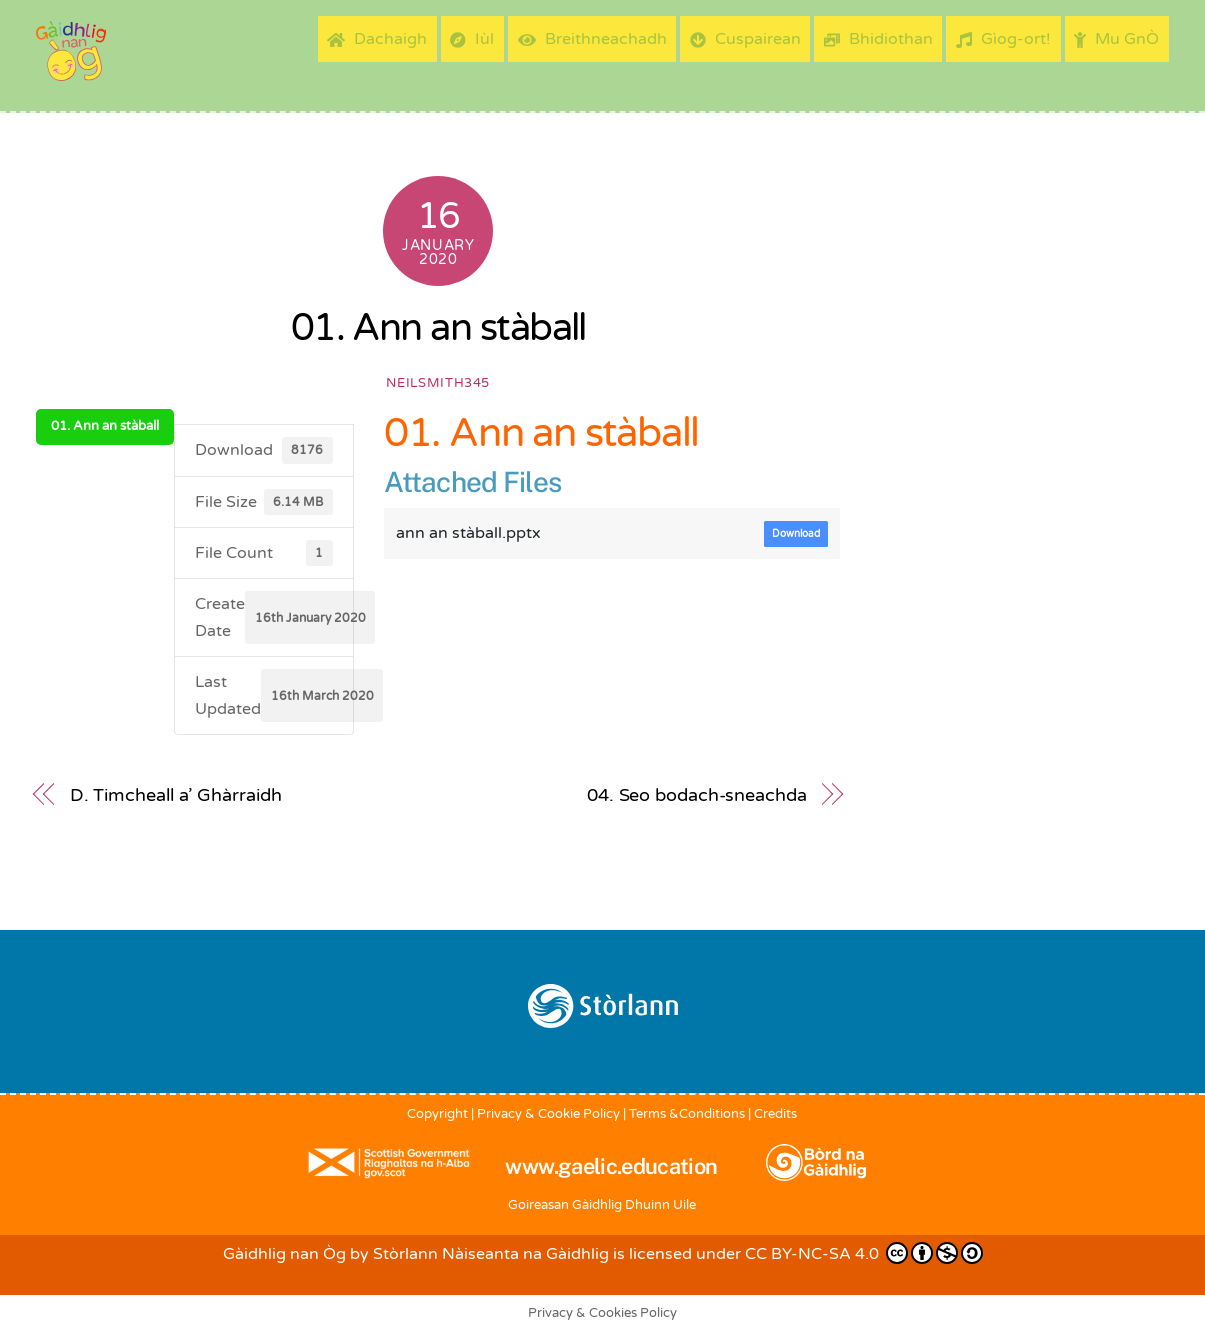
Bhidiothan (878, 39)
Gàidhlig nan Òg (284, 1254)
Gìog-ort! (1003, 39)
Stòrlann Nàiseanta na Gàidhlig (491, 1254)
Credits (775, 1114)
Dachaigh (377, 39)
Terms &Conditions (687, 1114)
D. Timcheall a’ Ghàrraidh (176, 795)
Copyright (437, 1114)
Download (796, 534)
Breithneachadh (592, 39)
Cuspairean (745, 39)
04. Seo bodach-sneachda (697, 795)
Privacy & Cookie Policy (548, 1114)
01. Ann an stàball (438, 328)
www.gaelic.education (611, 1166)
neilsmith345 (438, 383)
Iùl (472, 39)
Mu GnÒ (1116, 39)
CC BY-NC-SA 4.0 (864, 1253)
